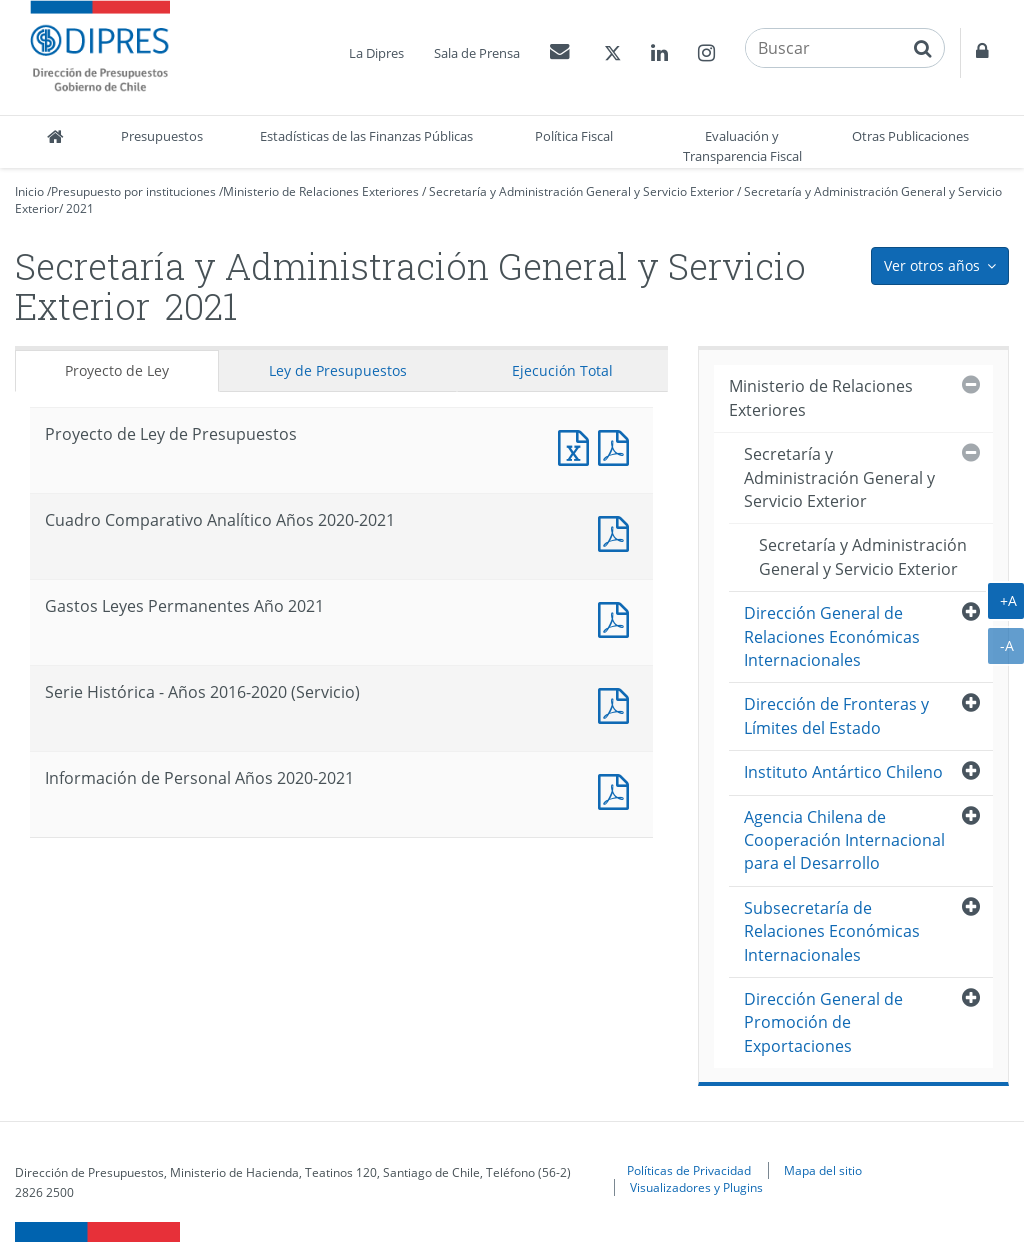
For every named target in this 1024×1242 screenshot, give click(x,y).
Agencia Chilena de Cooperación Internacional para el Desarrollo (844, 840)
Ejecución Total (562, 370)
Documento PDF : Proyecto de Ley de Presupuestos (618, 445)
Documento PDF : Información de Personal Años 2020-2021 (618, 789)
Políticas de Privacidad (689, 1170)
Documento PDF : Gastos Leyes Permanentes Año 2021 (618, 617)
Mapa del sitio (823, 1170)
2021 (80, 208)
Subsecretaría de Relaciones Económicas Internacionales (832, 931)
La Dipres (376, 53)
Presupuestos (162, 136)
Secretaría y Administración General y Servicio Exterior (581, 191)
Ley (338, 370)
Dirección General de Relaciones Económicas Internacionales (832, 636)
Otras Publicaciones (910, 136)
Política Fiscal (574, 136)
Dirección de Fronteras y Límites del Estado (836, 715)
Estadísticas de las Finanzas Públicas (366, 136)
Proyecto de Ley (117, 370)
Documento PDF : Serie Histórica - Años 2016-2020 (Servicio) (618, 703)
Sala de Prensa (477, 53)
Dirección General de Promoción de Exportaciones (823, 1022)
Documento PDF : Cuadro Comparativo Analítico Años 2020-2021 (618, 531)
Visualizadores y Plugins (696, 1187)
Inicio (29, 191)
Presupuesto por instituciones (133, 191)
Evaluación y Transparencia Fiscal (742, 146)
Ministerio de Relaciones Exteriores (321, 191)
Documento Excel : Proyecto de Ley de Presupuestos (578, 445)
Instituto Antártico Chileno (843, 772)
